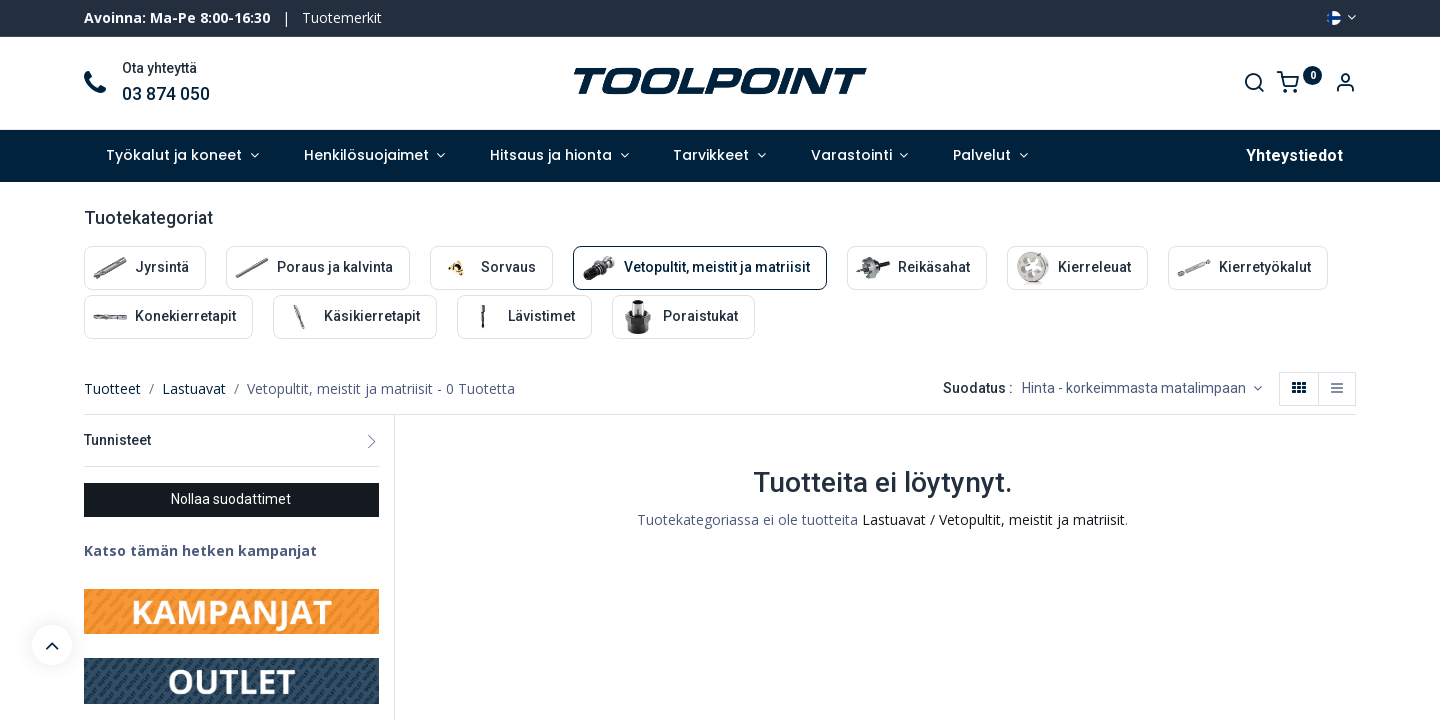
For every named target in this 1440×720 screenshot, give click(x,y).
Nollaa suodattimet (231, 499)
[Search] (1254, 84)
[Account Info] (1345, 84)
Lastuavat (194, 388)
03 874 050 (166, 94)
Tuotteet (112, 388)
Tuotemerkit (342, 17)
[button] (1142, 389)
